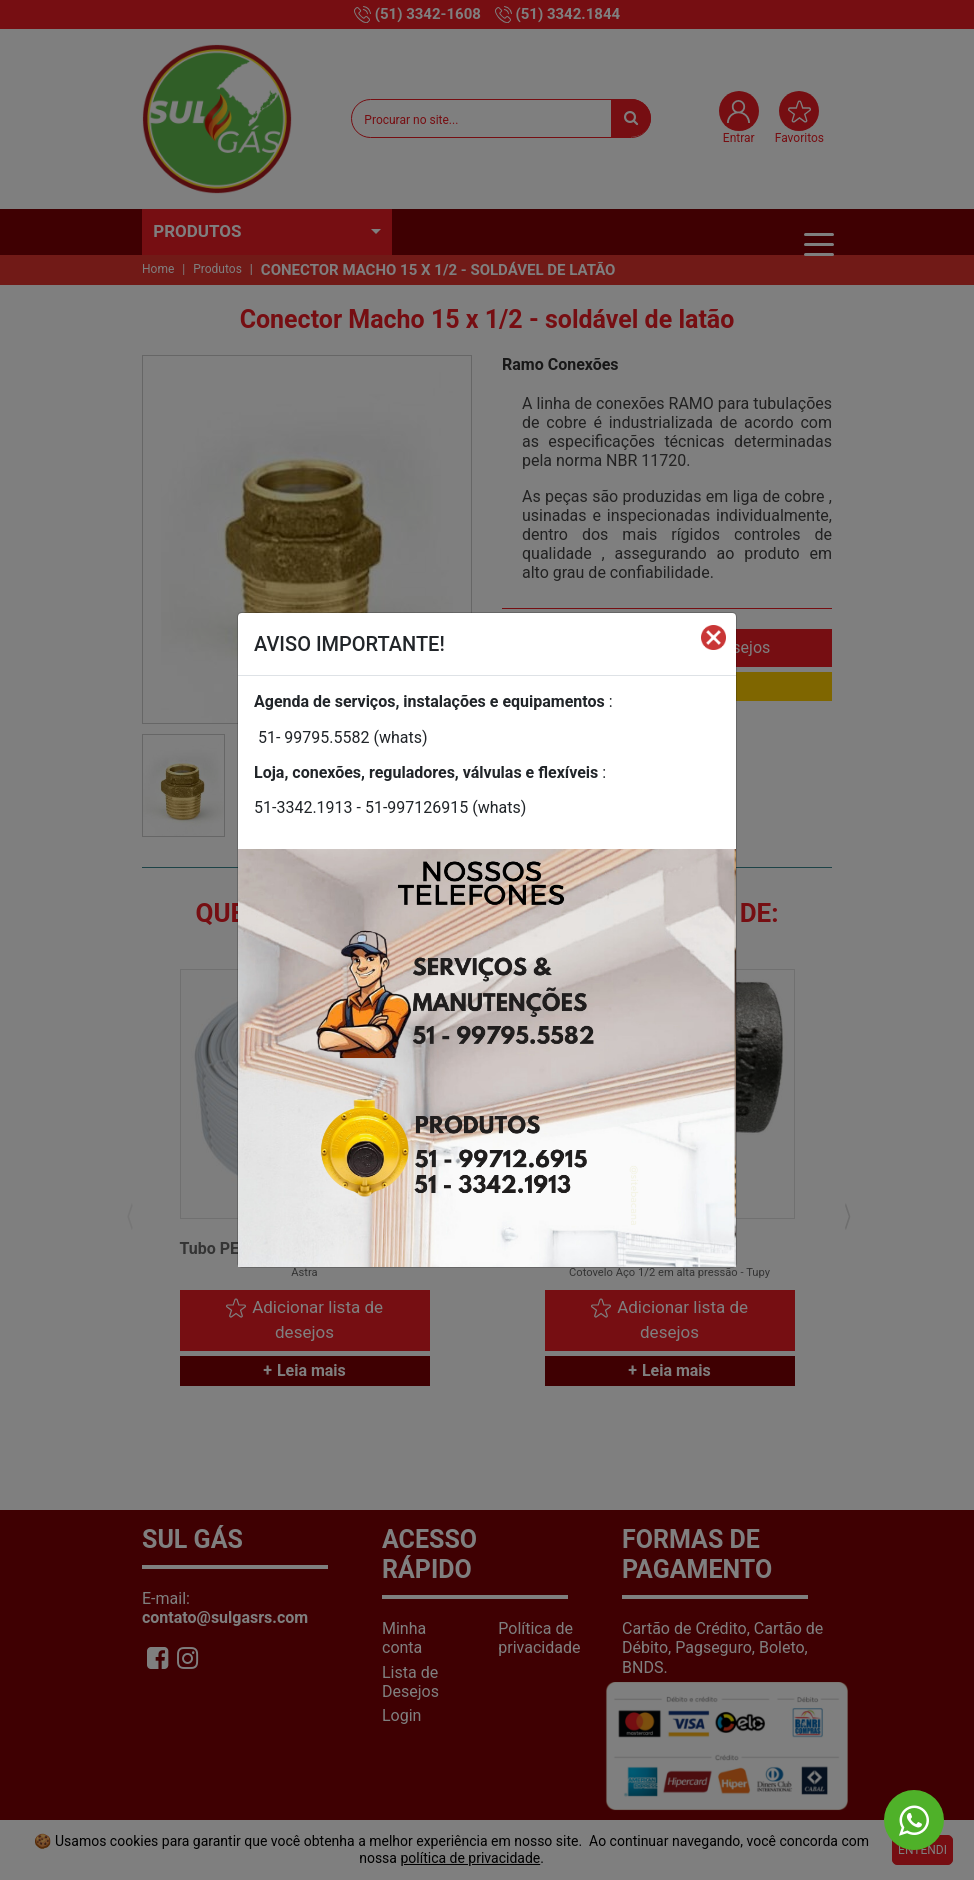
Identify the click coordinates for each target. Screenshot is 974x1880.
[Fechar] (713, 636)
